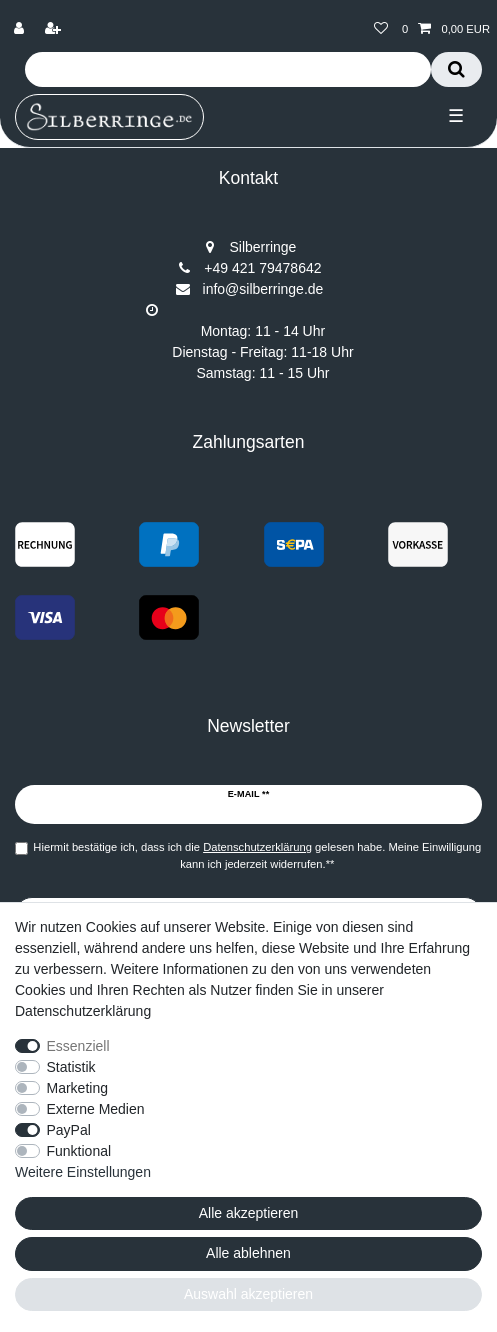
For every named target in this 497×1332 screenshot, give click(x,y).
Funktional (79, 1151)
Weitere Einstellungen (83, 1172)
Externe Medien (96, 1109)
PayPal (69, 1130)
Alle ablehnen (248, 1253)
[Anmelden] (21, 29)
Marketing (77, 1088)
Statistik (71, 1067)
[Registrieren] (55, 29)
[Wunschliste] (381, 29)
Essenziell (78, 1046)
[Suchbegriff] (228, 69)
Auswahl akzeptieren (248, 1294)
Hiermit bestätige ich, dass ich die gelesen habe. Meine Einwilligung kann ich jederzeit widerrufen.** (257, 855)
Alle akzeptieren (249, 1213)
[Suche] (456, 69)
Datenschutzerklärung (83, 1011)
